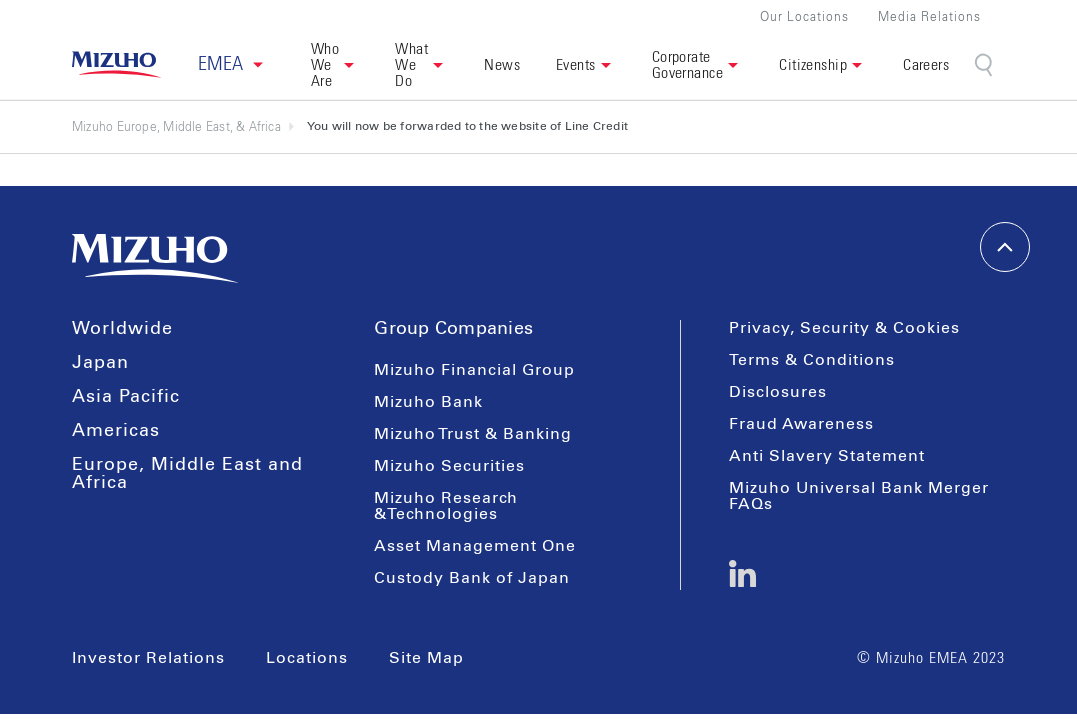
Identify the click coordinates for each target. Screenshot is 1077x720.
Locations (307, 658)
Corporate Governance (688, 65)
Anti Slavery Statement (827, 456)
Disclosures (778, 392)
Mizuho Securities (449, 466)
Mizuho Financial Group (474, 370)
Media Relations (929, 17)
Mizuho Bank (428, 402)
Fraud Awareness (801, 424)
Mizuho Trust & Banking (473, 434)
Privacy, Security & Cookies (844, 328)
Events (576, 65)
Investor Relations (148, 658)
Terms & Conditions (812, 360)
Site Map (426, 658)
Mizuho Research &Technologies (446, 506)
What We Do (411, 65)
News (502, 65)
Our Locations (804, 17)
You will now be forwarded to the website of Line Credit (467, 127)
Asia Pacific (126, 397)
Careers (926, 65)
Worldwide (122, 329)
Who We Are (325, 65)
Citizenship (813, 65)
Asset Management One (475, 546)
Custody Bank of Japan (472, 578)
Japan (100, 363)
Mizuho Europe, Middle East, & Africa (183, 127)
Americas (116, 431)
